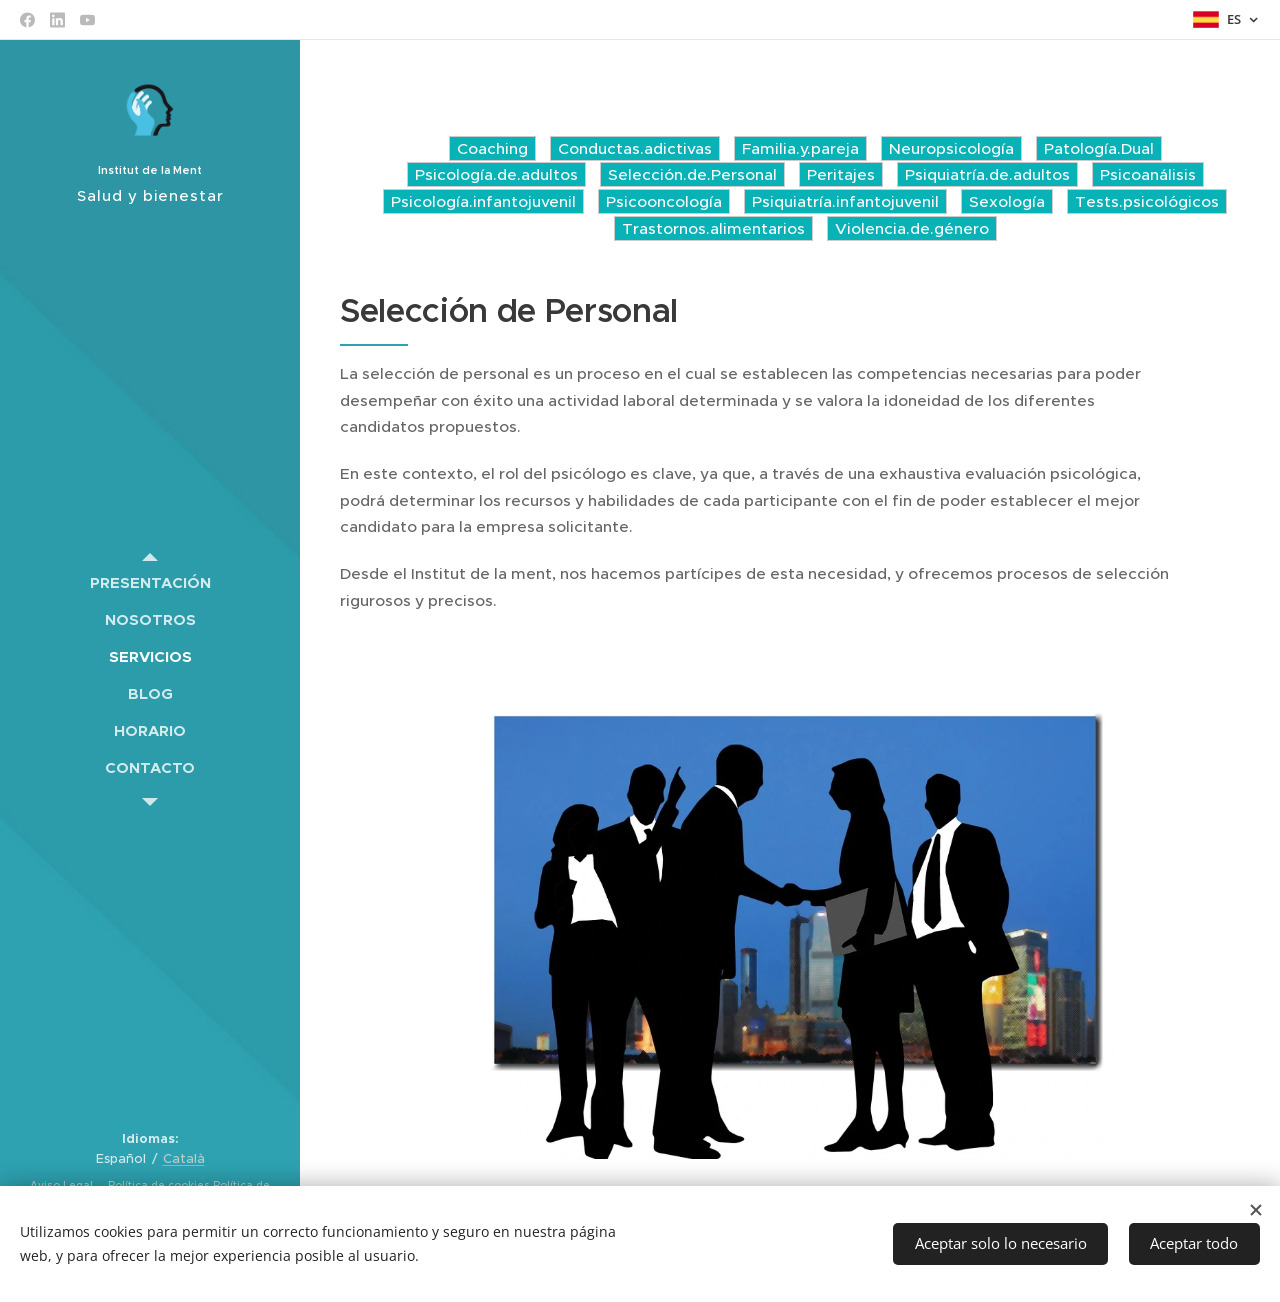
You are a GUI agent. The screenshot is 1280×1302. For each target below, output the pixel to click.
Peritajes (841, 174)
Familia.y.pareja (800, 148)
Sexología (1007, 201)
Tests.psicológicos (1147, 201)
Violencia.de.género (912, 228)
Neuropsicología (951, 148)
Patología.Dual (1099, 148)
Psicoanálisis (1148, 174)
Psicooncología (664, 201)
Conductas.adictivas (635, 148)
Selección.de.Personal (692, 174)
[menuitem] (150, 582)
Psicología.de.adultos (496, 174)
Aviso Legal (63, 1185)
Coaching (492, 148)
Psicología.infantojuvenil (483, 201)
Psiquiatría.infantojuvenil (845, 201)
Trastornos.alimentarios (713, 228)
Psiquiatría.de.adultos (987, 174)
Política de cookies (157, 1185)
